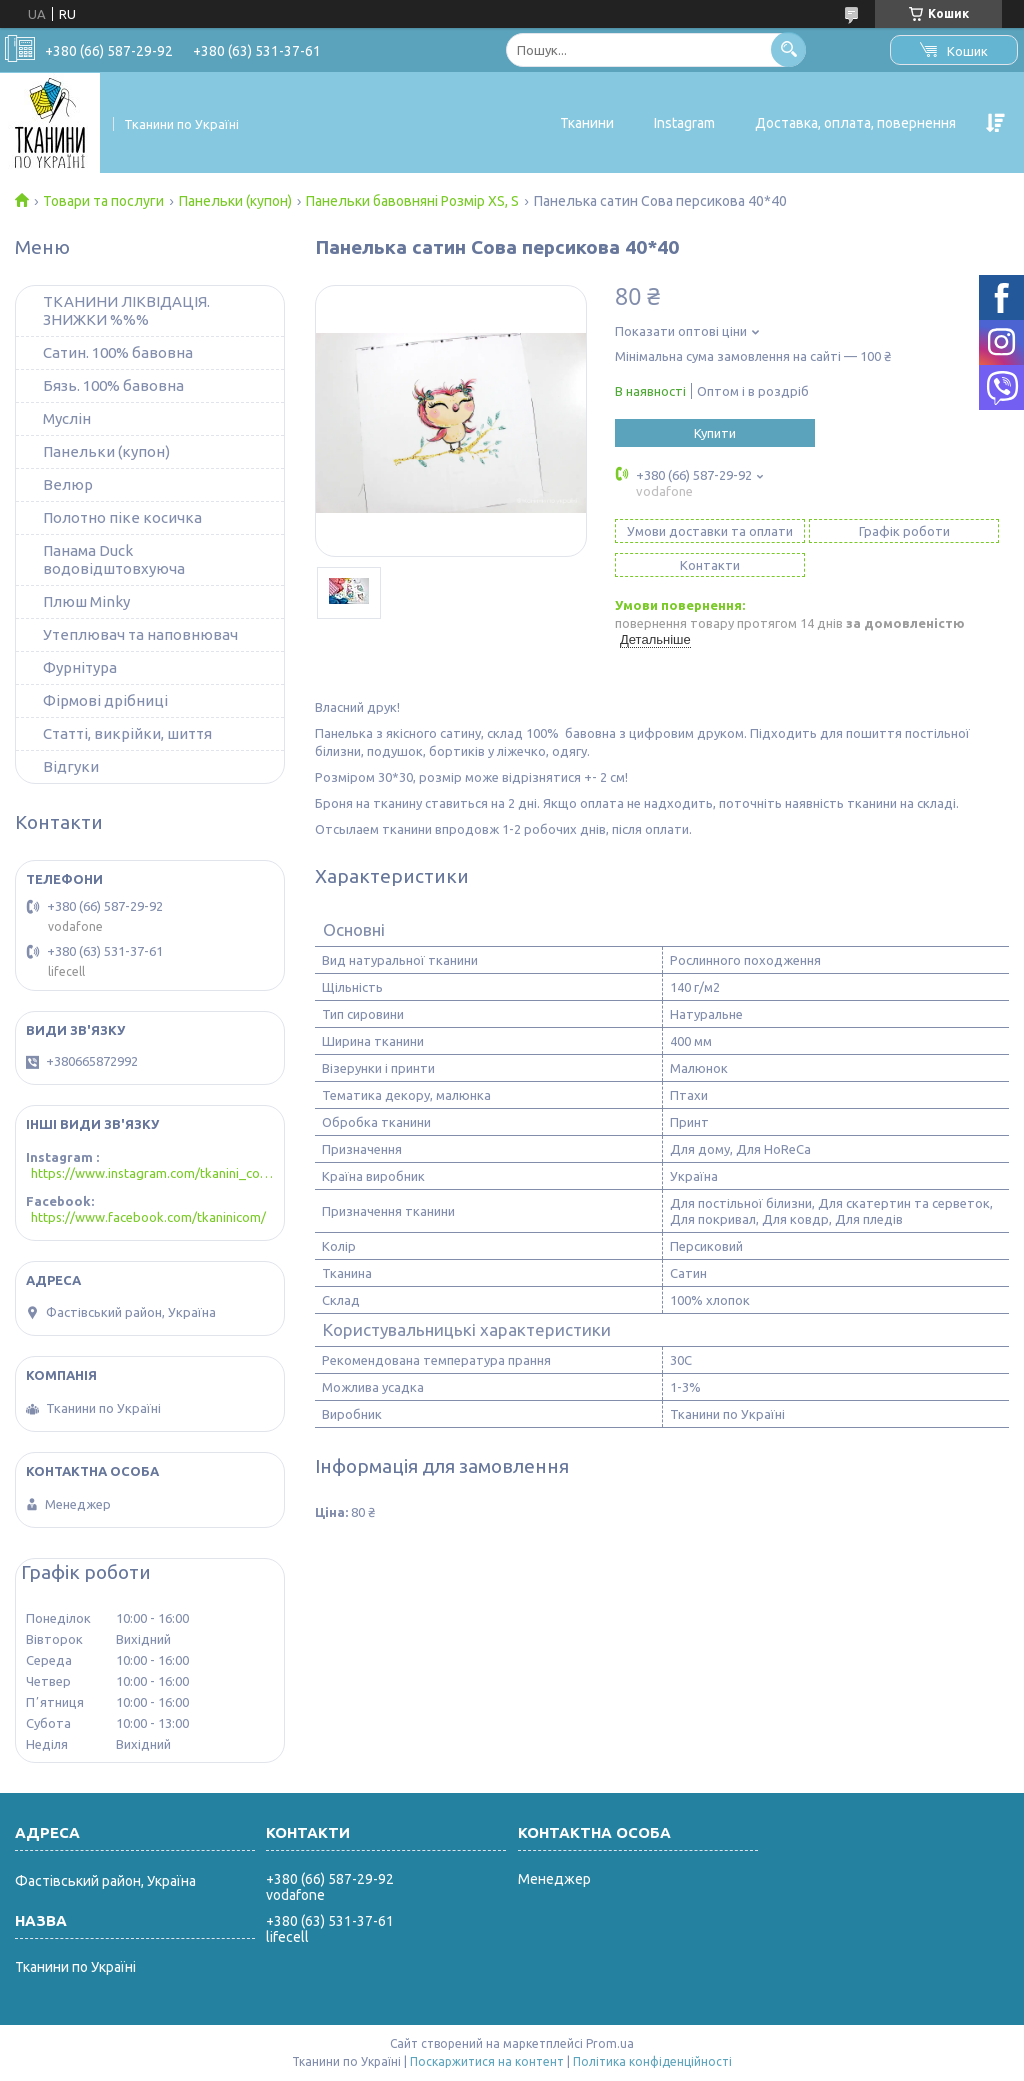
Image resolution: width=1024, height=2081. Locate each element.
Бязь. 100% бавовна (113, 385)
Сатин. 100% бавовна (118, 352)
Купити (715, 433)
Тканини (587, 123)
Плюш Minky (86, 601)
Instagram (684, 123)
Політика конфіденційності (652, 2061)
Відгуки (71, 766)
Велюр (68, 484)
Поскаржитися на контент (487, 2061)
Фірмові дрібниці (105, 700)
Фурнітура (80, 667)
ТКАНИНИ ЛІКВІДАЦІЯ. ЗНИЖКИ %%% (126, 310)
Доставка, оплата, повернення (855, 123)
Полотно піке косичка (122, 517)
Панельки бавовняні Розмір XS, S (412, 201)
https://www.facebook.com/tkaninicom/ (148, 1217)
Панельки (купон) (235, 201)
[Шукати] (788, 49)
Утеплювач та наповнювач (140, 634)
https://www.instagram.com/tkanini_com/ (152, 1173)
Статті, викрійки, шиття (127, 733)
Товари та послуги (103, 201)
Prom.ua (610, 2043)
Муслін (67, 418)
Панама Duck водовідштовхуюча (114, 559)
